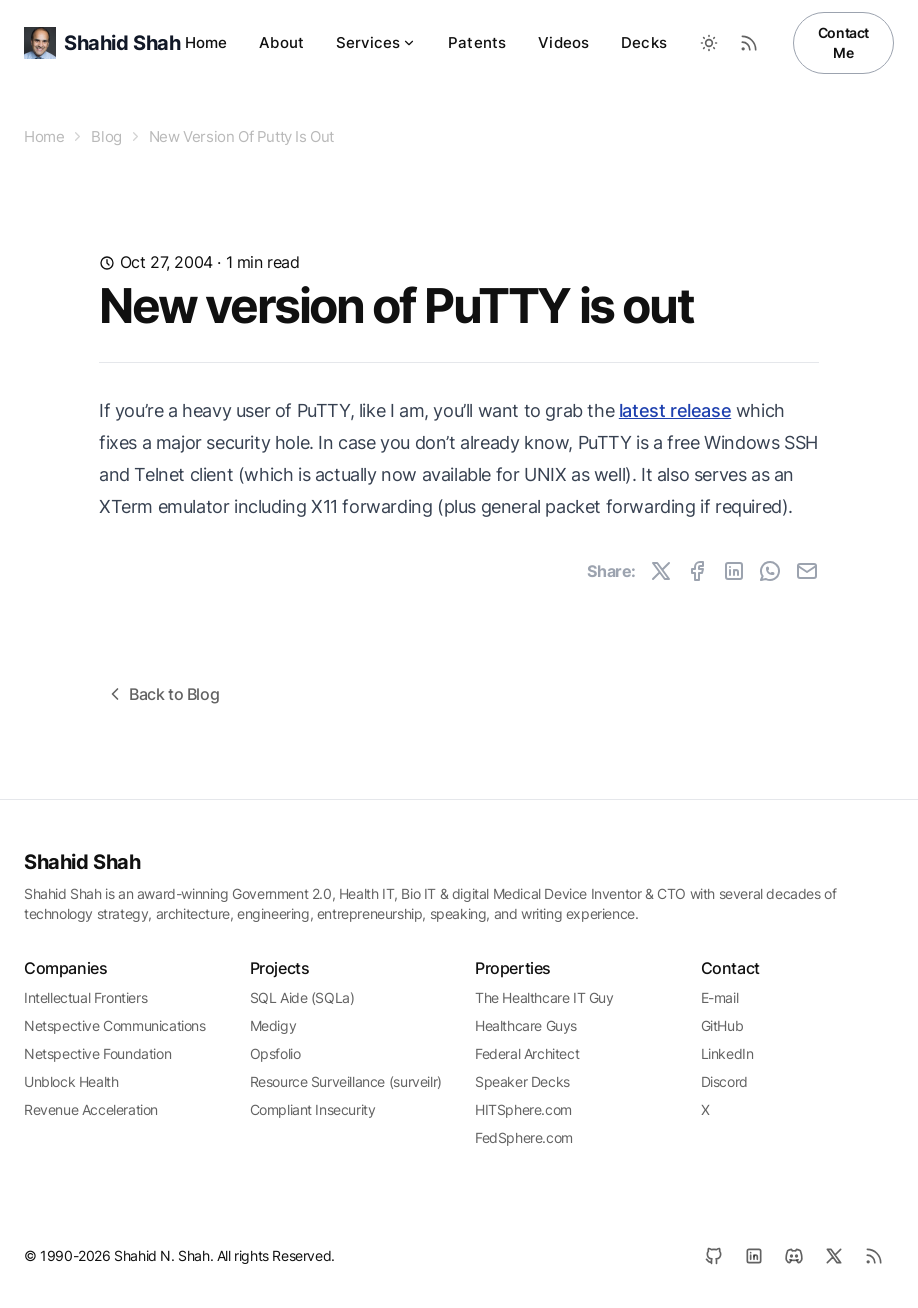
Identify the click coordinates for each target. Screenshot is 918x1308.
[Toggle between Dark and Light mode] (709, 43)
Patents (477, 42)
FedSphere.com (524, 1137)
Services (376, 42)
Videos (563, 42)
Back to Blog (162, 694)
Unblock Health (71, 1081)
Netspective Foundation (97, 1053)
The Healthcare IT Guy (544, 997)
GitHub (722, 1025)
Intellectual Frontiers (85, 997)
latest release (675, 410)
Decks (644, 42)
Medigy (273, 1025)
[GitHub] (714, 1256)
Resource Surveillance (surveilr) (346, 1081)
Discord (724, 1081)
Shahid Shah (82, 862)
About (281, 42)
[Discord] (794, 1256)
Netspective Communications (115, 1025)
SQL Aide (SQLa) (302, 997)
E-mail (720, 997)
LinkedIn (727, 1053)
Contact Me (843, 42)
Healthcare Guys (526, 1025)
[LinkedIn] (754, 1256)
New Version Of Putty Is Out (241, 136)
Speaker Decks (522, 1081)
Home (206, 42)
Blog (106, 136)
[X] (834, 1256)
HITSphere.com (523, 1109)
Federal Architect (527, 1053)
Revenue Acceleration (91, 1109)
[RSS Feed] (749, 43)
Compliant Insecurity (313, 1109)
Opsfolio (275, 1053)
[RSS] (874, 1256)
